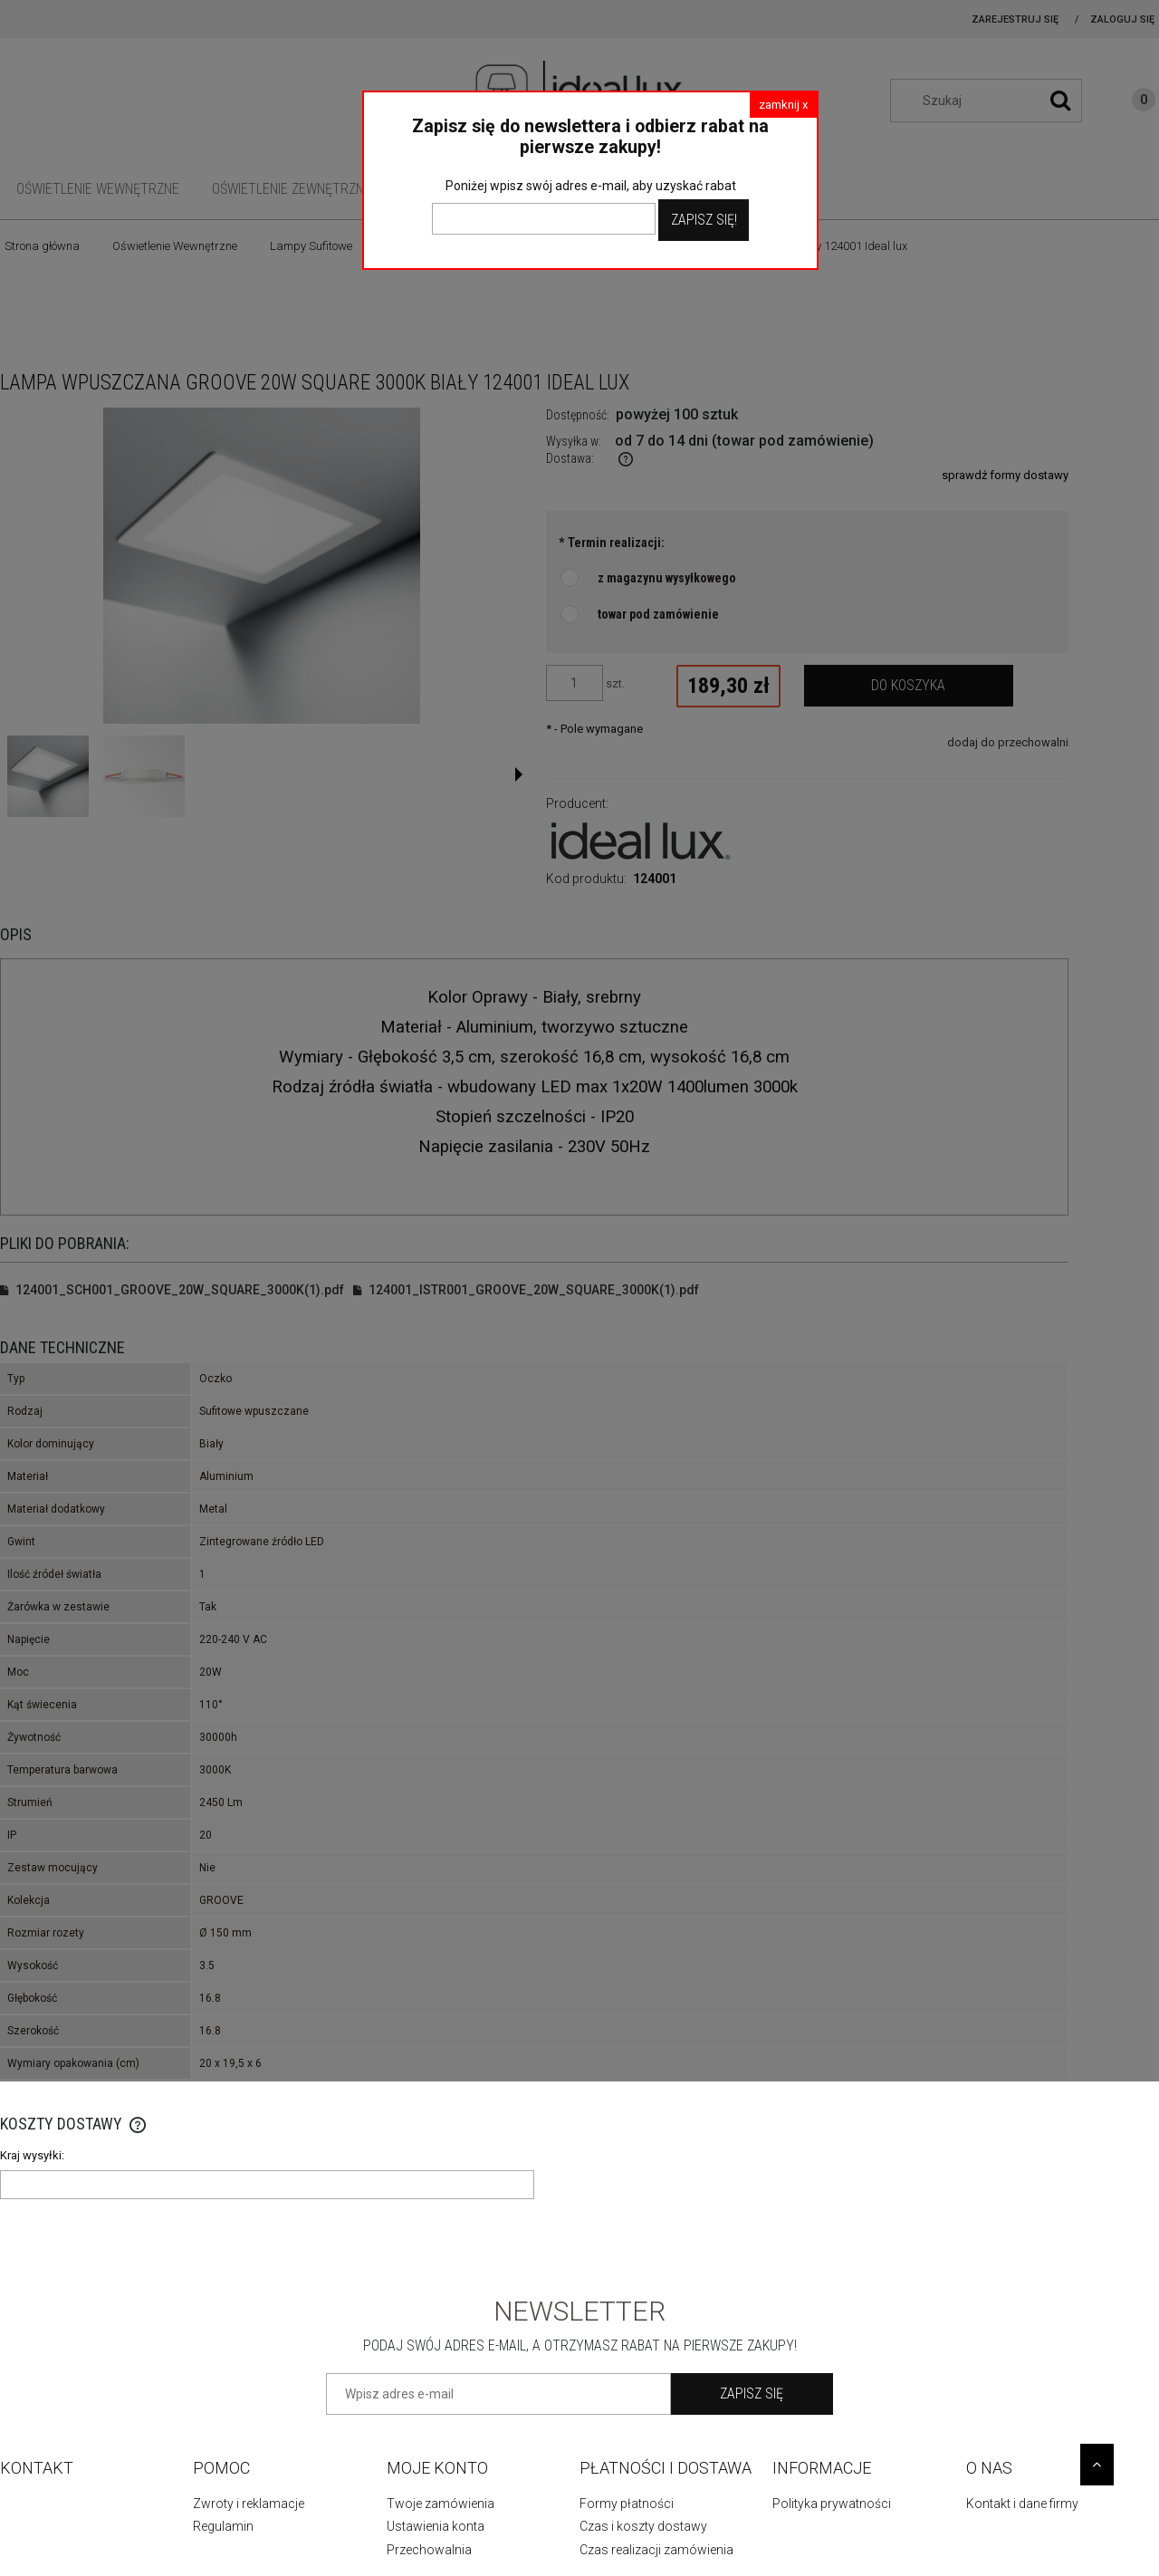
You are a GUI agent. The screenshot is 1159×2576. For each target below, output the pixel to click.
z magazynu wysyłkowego (667, 578)
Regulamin (223, 2526)
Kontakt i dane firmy (1022, 2503)
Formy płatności (627, 2503)
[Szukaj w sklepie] (995, 100)
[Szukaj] (1060, 100)
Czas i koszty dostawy (643, 2526)
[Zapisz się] (752, 2394)
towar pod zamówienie (658, 614)
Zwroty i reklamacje (248, 2503)
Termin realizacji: (612, 542)
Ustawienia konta (435, 2526)
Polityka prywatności (831, 2503)
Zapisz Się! (704, 219)
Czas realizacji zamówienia (656, 2549)
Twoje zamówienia (440, 2503)
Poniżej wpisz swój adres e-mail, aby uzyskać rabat (590, 185)
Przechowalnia (429, 2549)
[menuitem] (98, 189)
